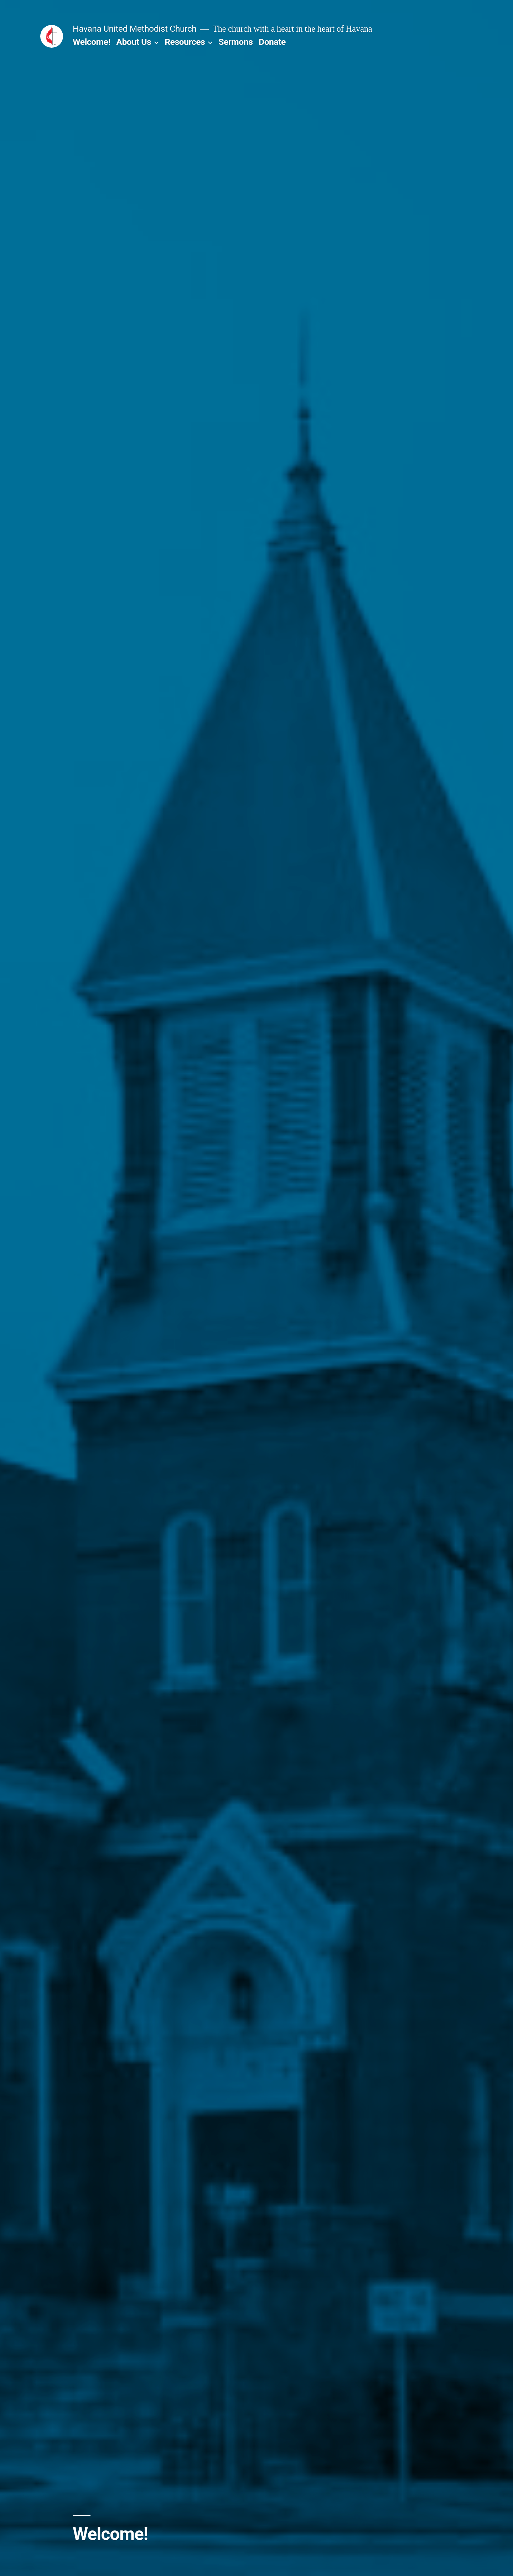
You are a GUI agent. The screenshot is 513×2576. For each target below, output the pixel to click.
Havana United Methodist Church (134, 28)
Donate (272, 42)
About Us (133, 42)
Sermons (235, 42)
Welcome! (91, 42)
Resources (185, 42)
